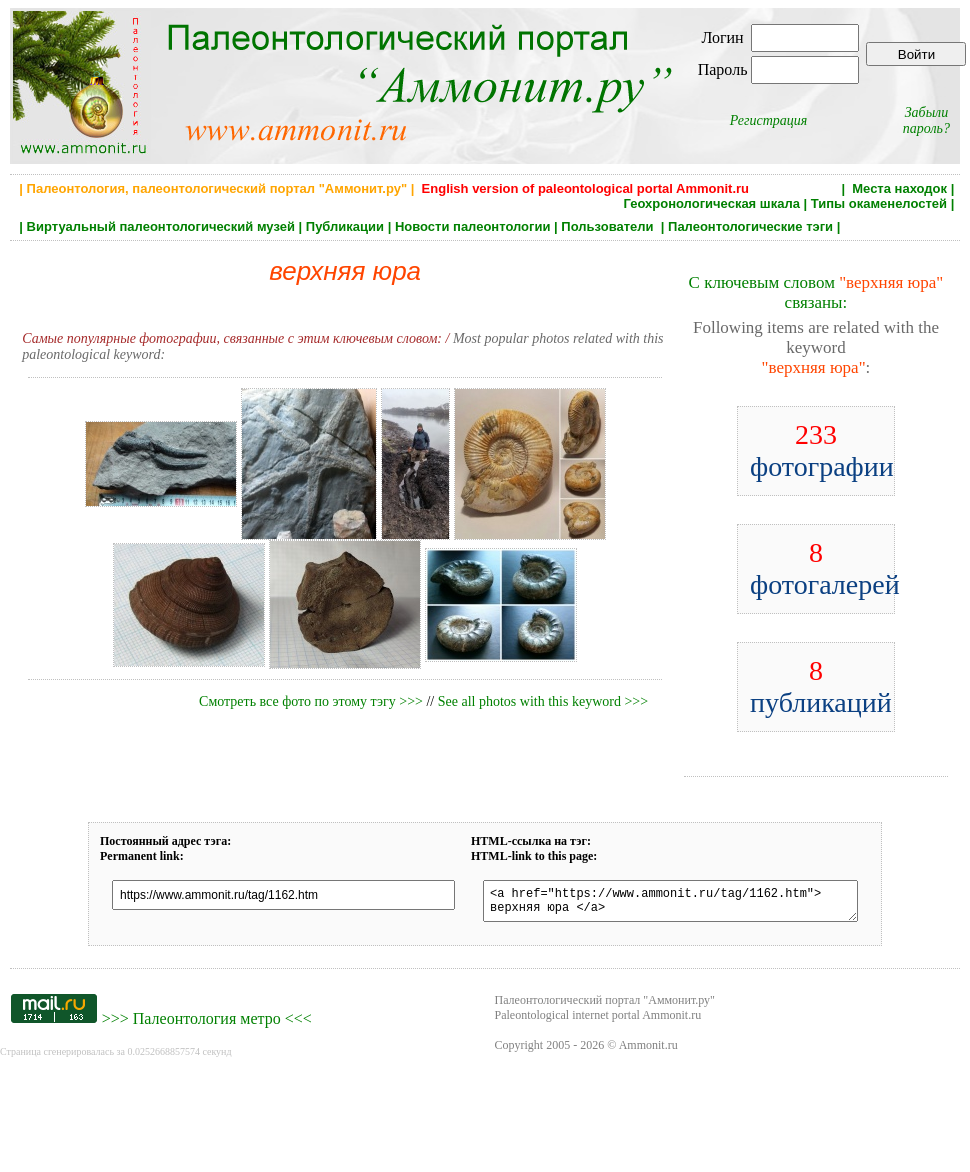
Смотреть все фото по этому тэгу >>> (311, 701)
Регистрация (769, 120)
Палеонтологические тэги (750, 226)
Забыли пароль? (926, 120)
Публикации (345, 226)
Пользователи (609, 226)
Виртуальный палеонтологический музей (161, 226)
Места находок (899, 188)
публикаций (821, 686)
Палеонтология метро (207, 1024)
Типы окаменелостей (879, 203)
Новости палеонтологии (473, 226)
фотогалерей (825, 568)
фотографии (822, 450)
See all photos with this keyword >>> (543, 701)
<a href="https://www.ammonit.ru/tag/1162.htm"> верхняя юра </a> (670, 904)
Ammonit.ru (648, 1051)
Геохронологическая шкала (711, 203)
